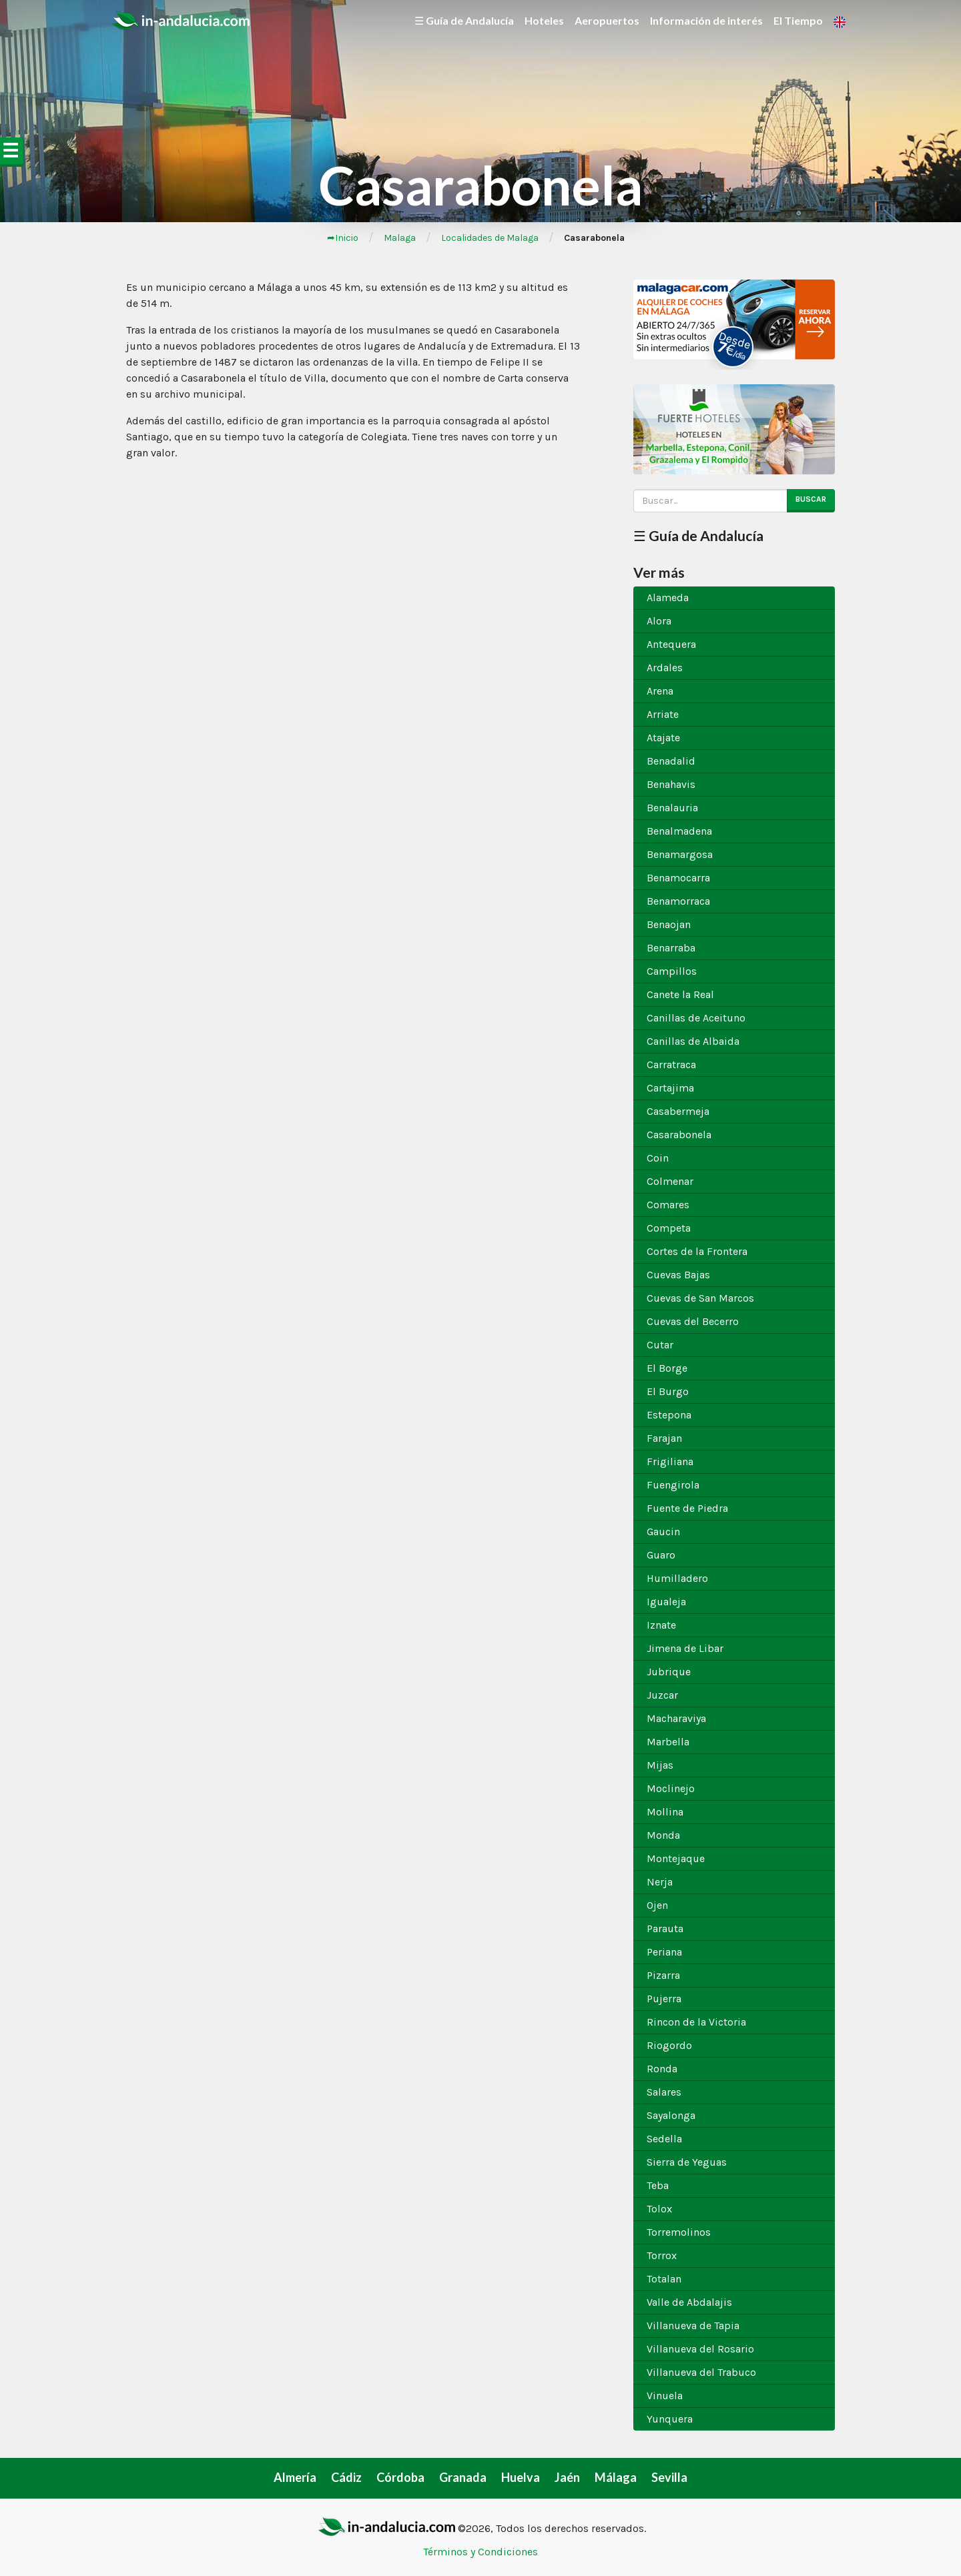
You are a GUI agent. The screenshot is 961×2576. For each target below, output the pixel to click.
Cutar (660, 1344)
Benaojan (669, 924)
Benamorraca (678, 901)
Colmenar (670, 1181)
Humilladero (677, 1578)
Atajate (663, 737)
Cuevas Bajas (678, 1274)
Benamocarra (678, 877)
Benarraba (671, 947)
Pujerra (664, 1998)
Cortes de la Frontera (697, 1251)
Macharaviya (676, 1718)
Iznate (661, 1625)
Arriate (663, 714)
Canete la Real (680, 994)
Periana (664, 1952)
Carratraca (671, 1064)
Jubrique (669, 1671)
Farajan (664, 1438)
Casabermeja (678, 1111)
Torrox (662, 2255)
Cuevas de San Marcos (700, 1298)
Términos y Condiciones (480, 2551)
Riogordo (669, 2045)
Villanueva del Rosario (700, 2348)
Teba (658, 2185)
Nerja (660, 1881)
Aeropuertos (607, 20)
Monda (663, 1835)
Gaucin (663, 1531)
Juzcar (662, 1695)
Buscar (810, 499)
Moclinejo (671, 1788)
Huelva (520, 2477)
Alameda (668, 597)
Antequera (671, 644)
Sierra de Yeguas (687, 2162)
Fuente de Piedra (687, 1508)
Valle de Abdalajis (689, 2302)
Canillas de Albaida (693, 1041)
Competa (669, 1228)
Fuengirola (673, 1484)
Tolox (659, 2208)
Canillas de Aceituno (696, 1017)
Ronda (662, 2068)
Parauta (665, 1928)
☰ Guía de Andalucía (464, 20)
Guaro (661, 1555)
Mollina (665, 1811)
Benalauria (672, 807)
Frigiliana (670, 1461)
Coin (658, 1158)
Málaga (616, 2477)
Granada (463, 2477)
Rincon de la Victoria (696, 2022)
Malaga (400, 238)
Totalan (664, 2278)
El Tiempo (798, 20)
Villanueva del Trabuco (701, 2372)
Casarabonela (679, 1134)
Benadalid (671, 761)
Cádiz (346, 2477)
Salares (664, 2092)
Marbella (668, 1741)
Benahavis (671, 784)
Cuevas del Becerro (693, 1321)
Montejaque (676, 1858)
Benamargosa (680, 854)
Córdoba (400, 2477)
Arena (660, 691)
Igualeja (666, 1601)
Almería (295, 2477)
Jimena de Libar (685, 1648)
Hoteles (544, 20)
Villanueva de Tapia (693, 2325)
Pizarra (663, 1975)
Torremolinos (679, 2232)
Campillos (672, 971)
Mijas (660, 1765)
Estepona (669, 1414)
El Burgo (668, 1391)
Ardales (665, 667)
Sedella (664, 2138)
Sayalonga (671, 2115)
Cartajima (670, 1088)
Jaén (567, 2477)
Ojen (657, 1905)
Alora (659, 620)
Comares (668, 1204)
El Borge (667, 1368)
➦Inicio (342, 238)
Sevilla (669, 2477)
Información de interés (706, 20)
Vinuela (665, 2395)
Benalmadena (679, 831)
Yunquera (670, 2419)
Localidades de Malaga (490, 238)
